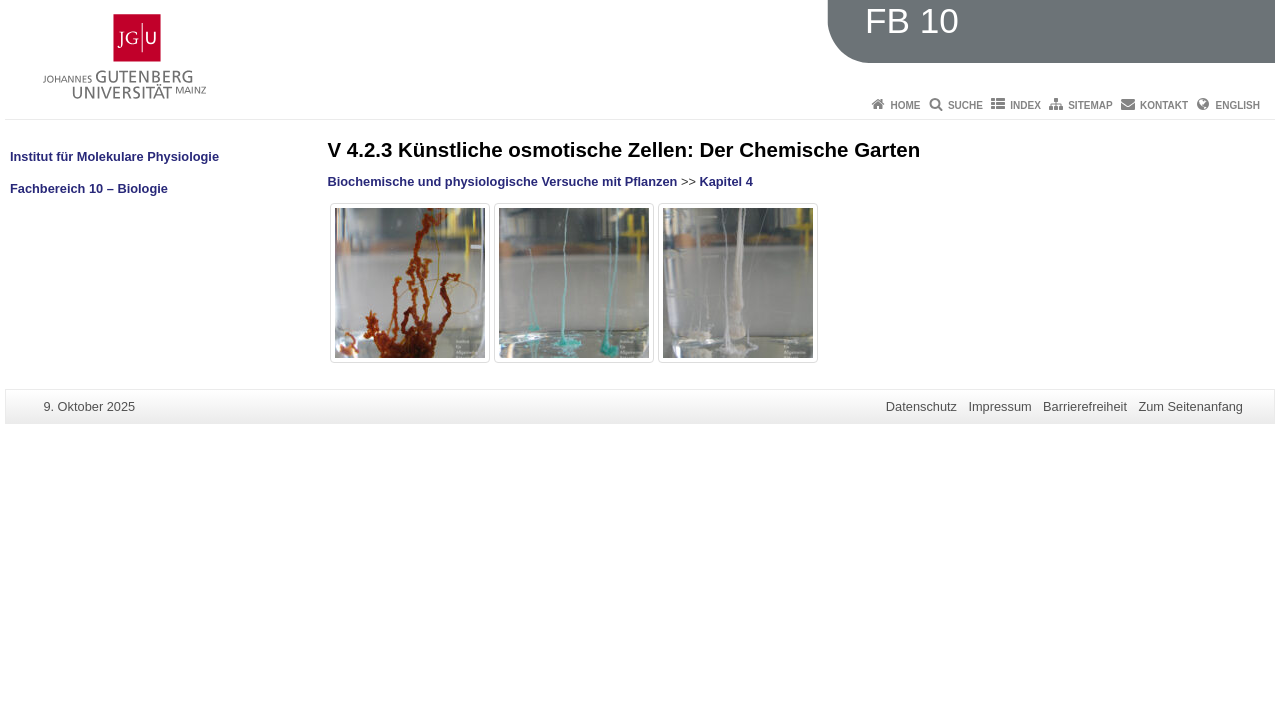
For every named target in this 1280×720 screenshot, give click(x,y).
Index (1025, 105)
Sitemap (1090, 105)
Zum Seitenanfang (1190, 406)
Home (906, 105)
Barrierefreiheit (1085, 406)
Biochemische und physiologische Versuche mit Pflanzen (503, 181)
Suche (965, 105)
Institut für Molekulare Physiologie (114, 156)
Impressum (999, 406)
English (1238, 105)
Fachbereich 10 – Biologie (89, 188)
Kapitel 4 (725, 181)
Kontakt (1164, 105)
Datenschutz (921, 406)
